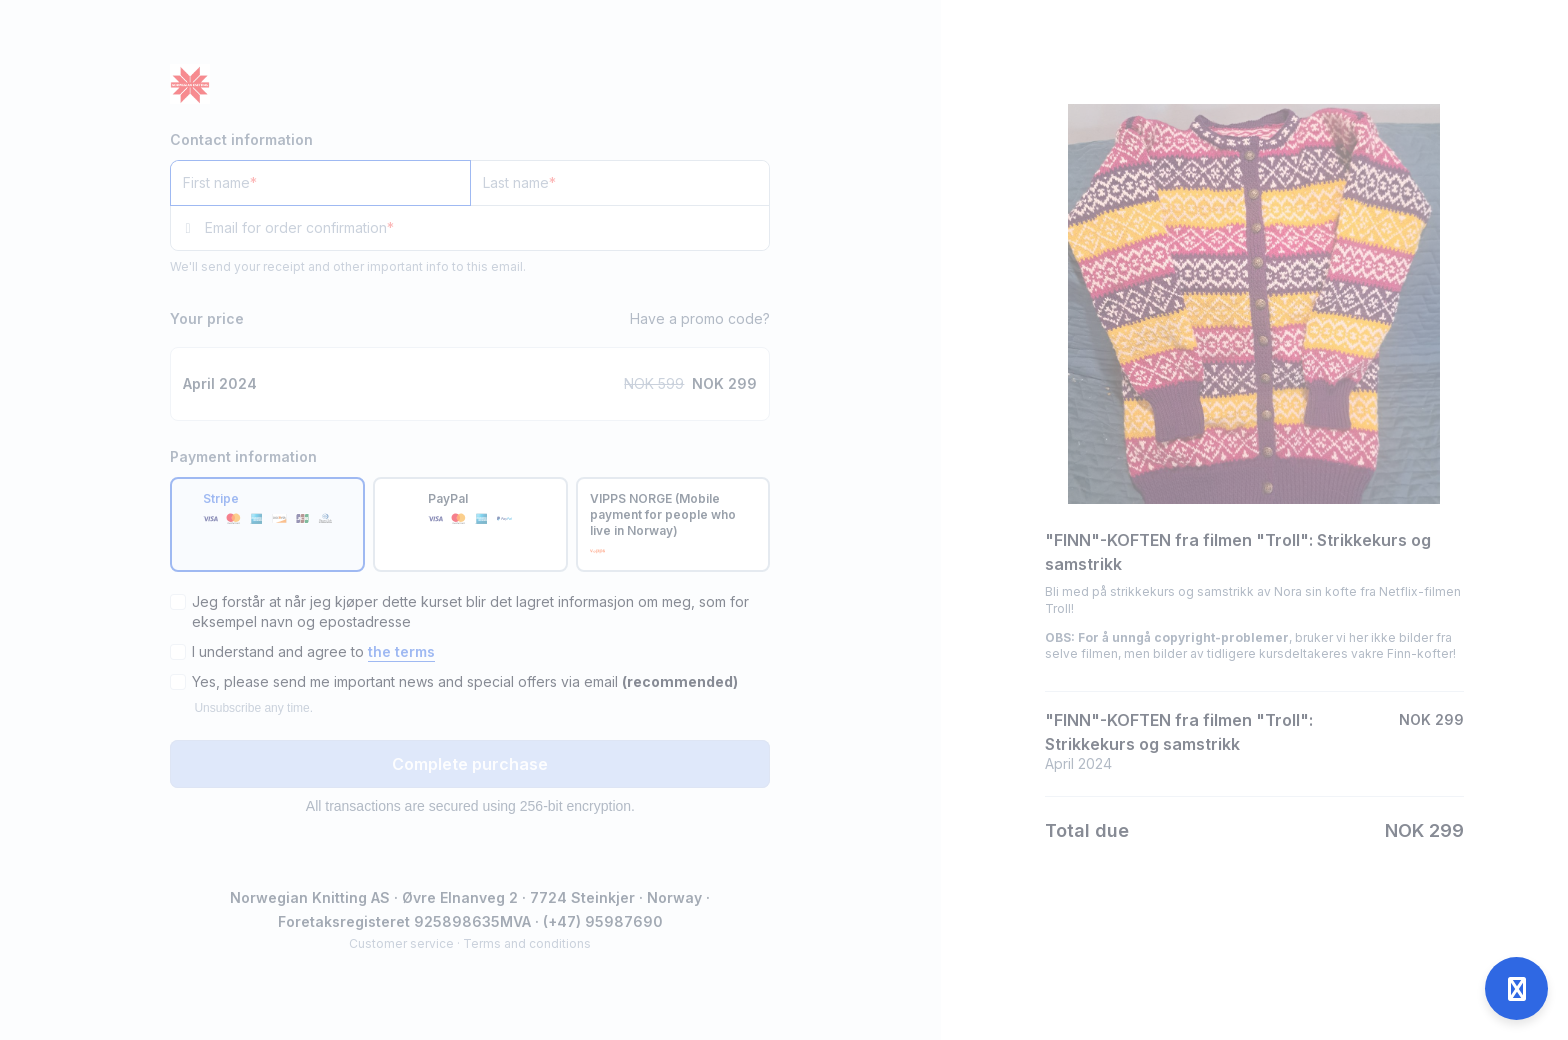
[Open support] (1516, 988)
